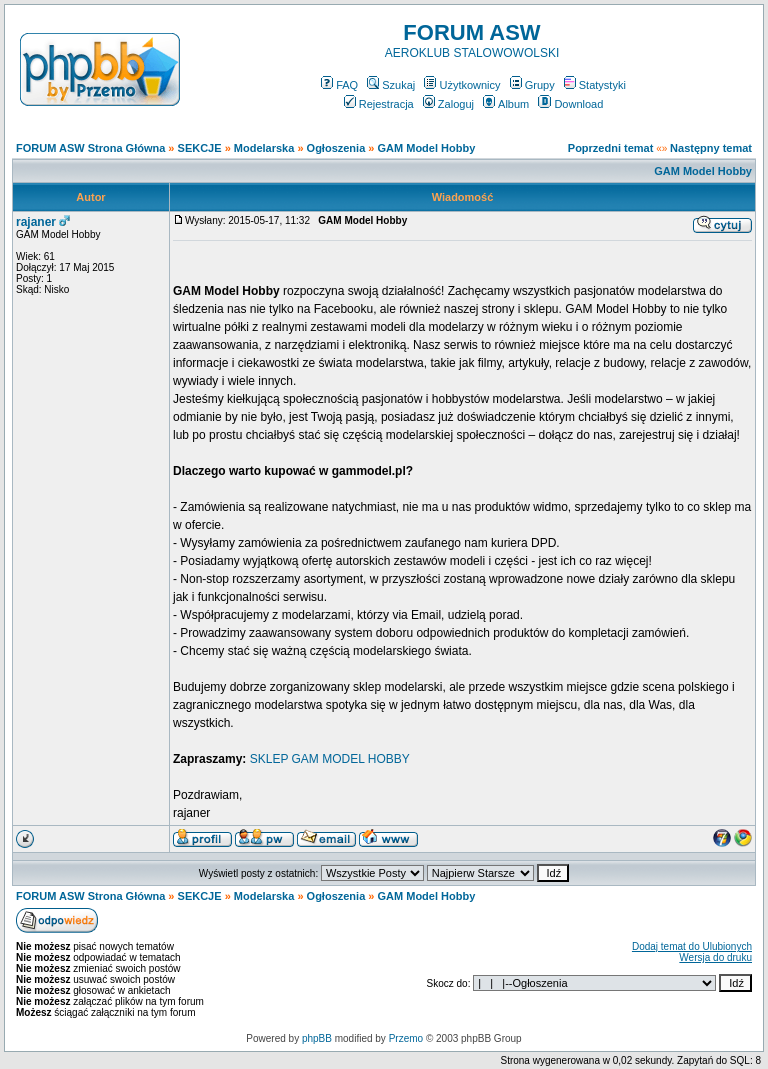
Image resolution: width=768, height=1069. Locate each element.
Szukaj (391, 85)
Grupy (532, 85)
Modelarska (264, 148)
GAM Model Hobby (427, 148)
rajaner (36, 222)
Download (570, 104)
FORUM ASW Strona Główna (90, 148)
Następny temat (711, 148)
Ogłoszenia (336, 148)
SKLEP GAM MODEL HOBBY (330, 759)
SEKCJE (200, 148)
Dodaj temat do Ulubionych (692, 946)
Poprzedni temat (611, 148)
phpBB (317, 1038)
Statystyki (595, 85)
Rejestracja (379, 104)
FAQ (339, 85)
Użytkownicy (462, 85)
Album (506, 104)
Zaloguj (448, 104)
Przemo (406, 1038)
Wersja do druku (715, 957)
